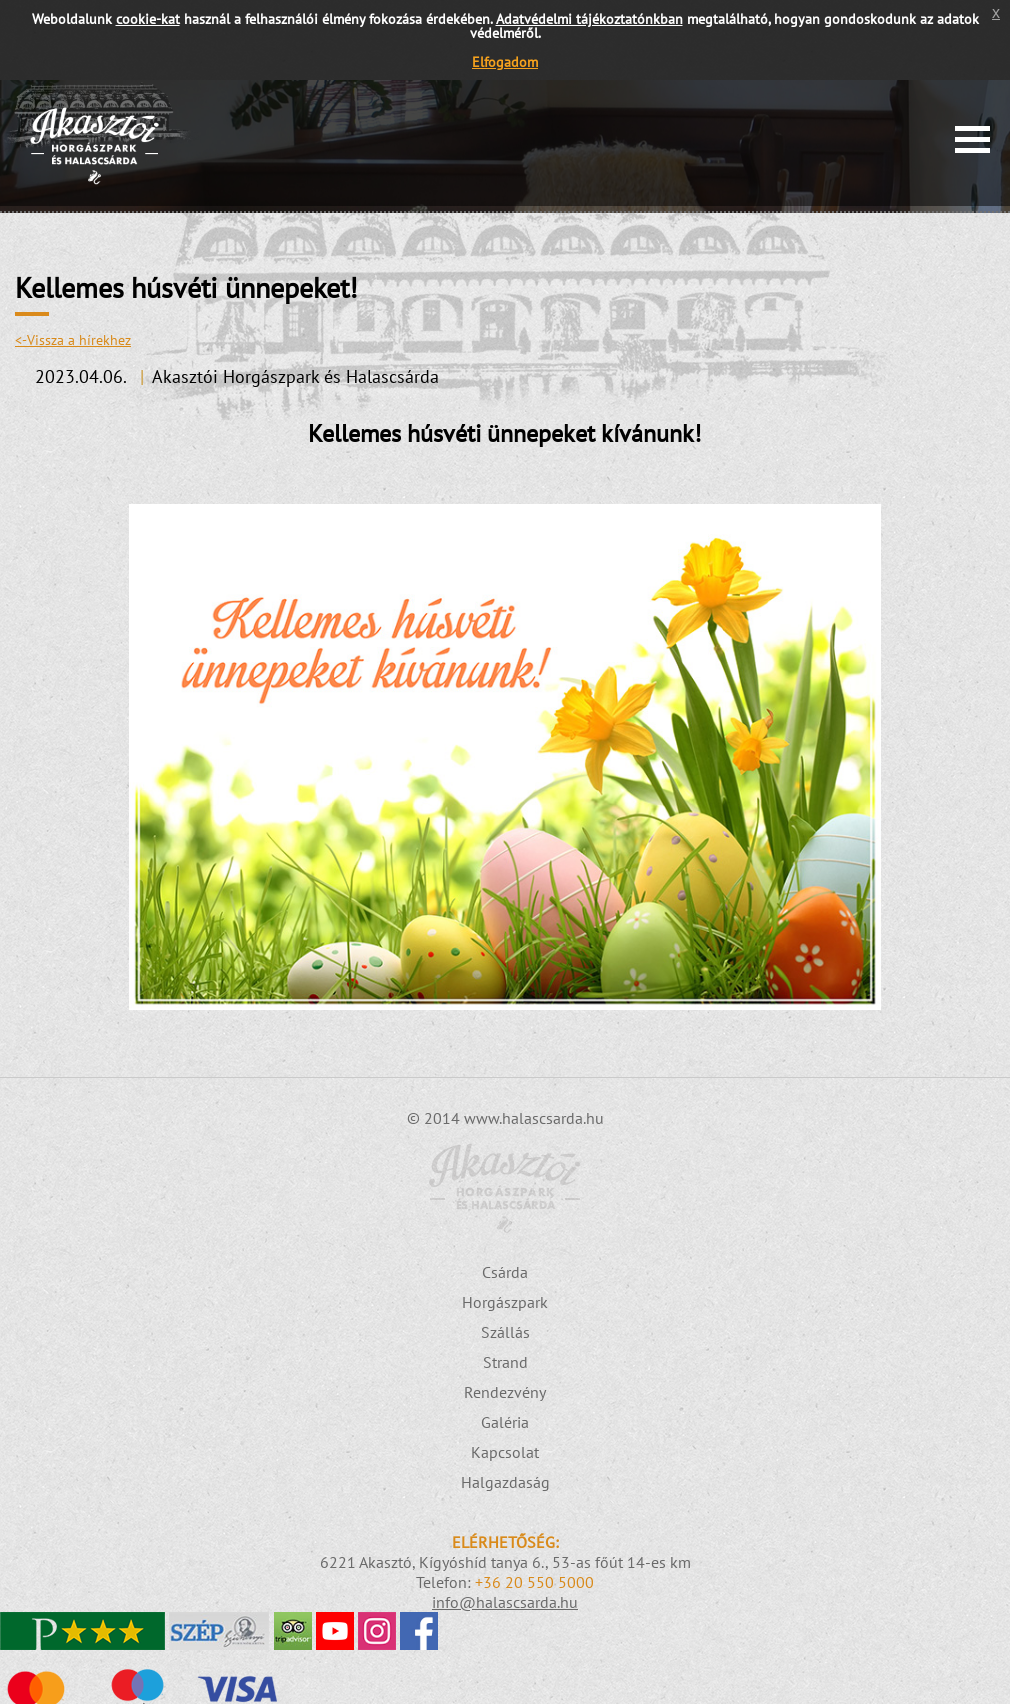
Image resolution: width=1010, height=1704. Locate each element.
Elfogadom (505, 62)
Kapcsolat (505, 1452)
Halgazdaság (505, 1482)
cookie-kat (148, 18)
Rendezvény (505, 1392)
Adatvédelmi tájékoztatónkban (589, 18)
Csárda (505, 1272)
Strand (505, 1362)
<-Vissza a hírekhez (73, 340)
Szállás (505, 1332)
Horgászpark (505, 1302)
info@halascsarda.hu (505, 1602)
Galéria (505, 1422)
